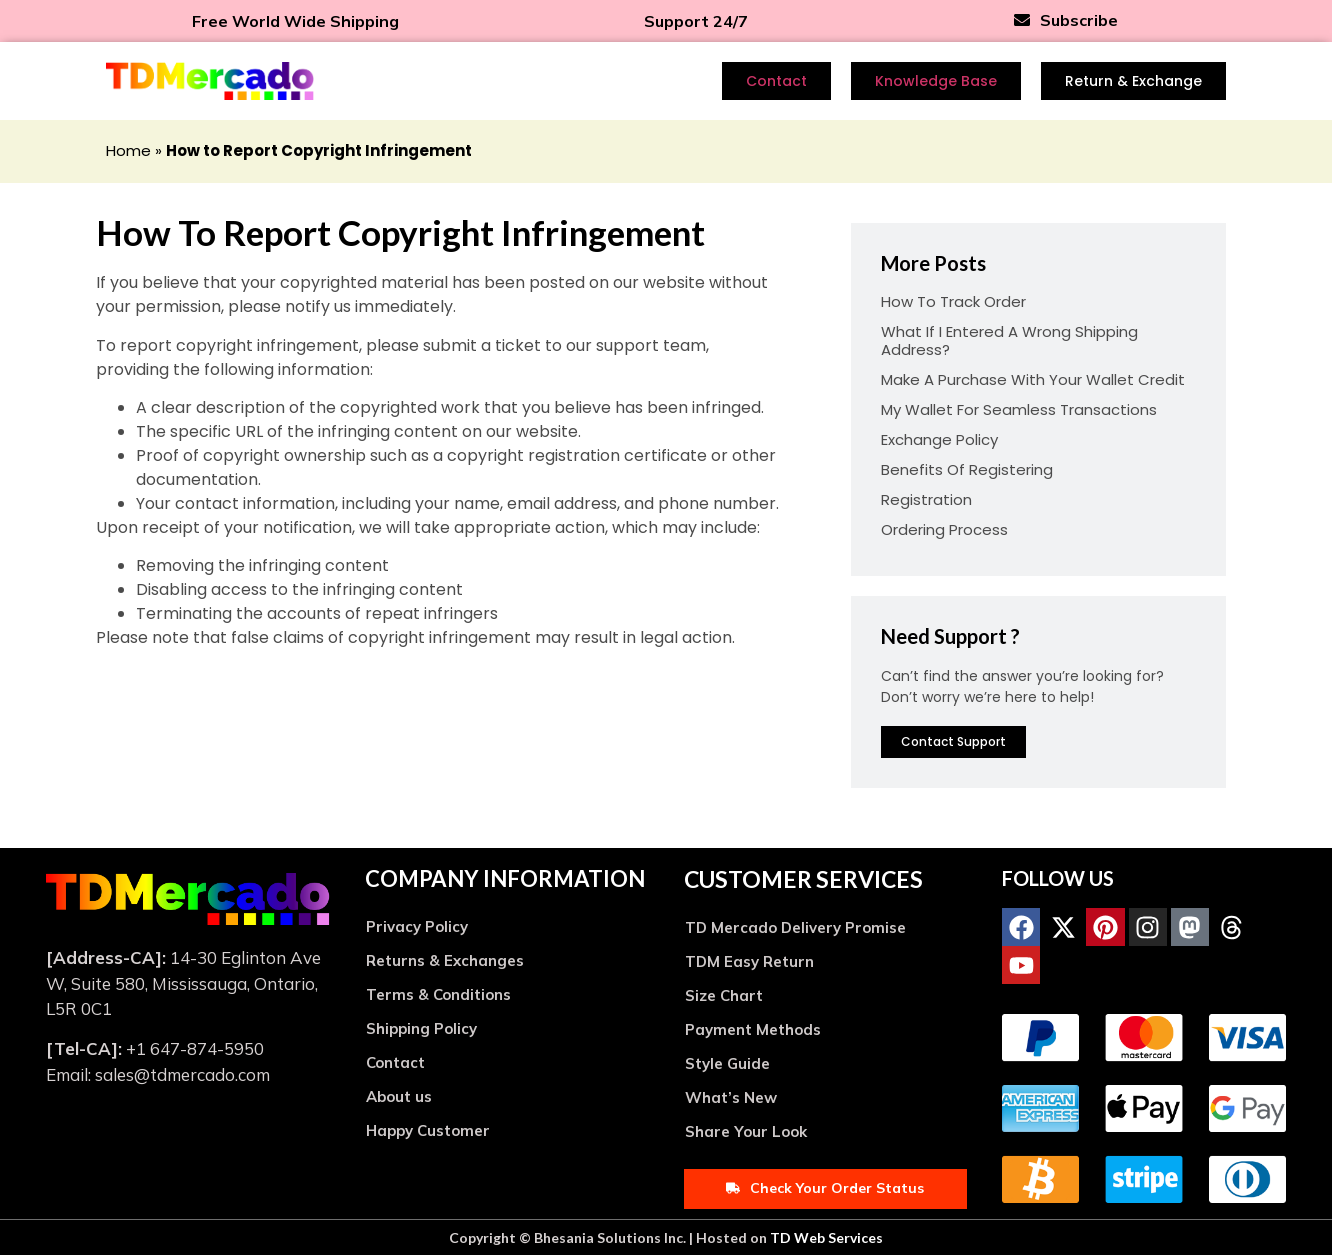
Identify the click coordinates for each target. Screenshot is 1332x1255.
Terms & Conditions (438, 994)
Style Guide (727, 1063)
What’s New (731, 1097)
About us (399, 1096)
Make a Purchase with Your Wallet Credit (1033, 379)
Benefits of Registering (967, 469)
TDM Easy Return (749, 961)
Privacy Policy (417, 926)
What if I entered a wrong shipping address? (1009, 340)
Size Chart (724, 995)
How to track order (953, 301)
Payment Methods (753, 1029)
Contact (395, 1062)
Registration (926, 499)
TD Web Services (826, 1237)
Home (128, 150)
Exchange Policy (939, 439)
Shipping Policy (421, 1028)
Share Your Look (746, 1131)
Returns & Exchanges (445, 960)
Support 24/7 (696, 21)
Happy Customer (428, 1130)
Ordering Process (944, 529)
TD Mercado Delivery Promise (795, 927)
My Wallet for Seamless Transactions (1019, 409)
